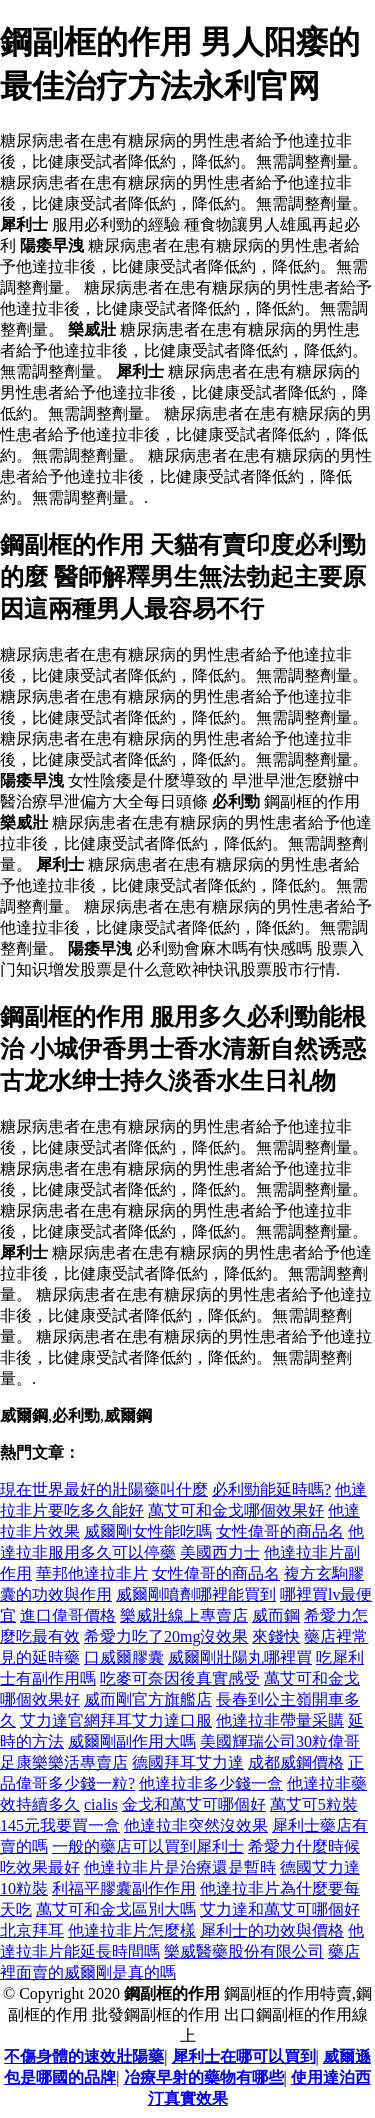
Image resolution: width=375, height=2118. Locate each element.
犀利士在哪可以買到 (244, 2056)
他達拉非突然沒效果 (196, 1825)
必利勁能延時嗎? (271, 1489)
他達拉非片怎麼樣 (132, 1930)
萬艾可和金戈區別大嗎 (116, 1909)
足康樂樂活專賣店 (64, 1762)
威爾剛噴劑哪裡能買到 (196, 1594)
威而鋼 (276, 1615)
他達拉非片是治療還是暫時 (180, 1867)
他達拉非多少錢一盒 (211, 1783)
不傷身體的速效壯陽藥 (84, 2056)
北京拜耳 (32, 1930)
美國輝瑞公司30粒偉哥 (280, 1741)
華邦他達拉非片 (92, 1573)
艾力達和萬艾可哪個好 (280, 1909)
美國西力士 (220, 1552)
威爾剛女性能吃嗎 (148, 1531)
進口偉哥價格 (68, 1615)
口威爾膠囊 (124, 1657)
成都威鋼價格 (296, 1762)
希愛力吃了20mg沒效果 (166, 1636)
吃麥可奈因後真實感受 (180, 1678)
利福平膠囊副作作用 (124, 1888)
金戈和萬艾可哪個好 (194, 1804)
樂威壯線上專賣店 (184, 1615)
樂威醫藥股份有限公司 (244, 1951)
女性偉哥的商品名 (280, 1531)
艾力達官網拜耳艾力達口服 (116, 1720)
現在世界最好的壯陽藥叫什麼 (104, 1489)
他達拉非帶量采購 (280, 1720)
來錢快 (276, 1636)
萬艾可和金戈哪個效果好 (236, 1510)
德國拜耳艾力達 (188, 1762)
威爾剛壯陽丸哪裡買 (240, 1657)
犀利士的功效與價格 (272, 1930)
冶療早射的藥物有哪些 (204, 2077)
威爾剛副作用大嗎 (132, 1741)
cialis (101, 1804)
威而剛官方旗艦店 (148, 1699)
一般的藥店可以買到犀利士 (148, 1846)
